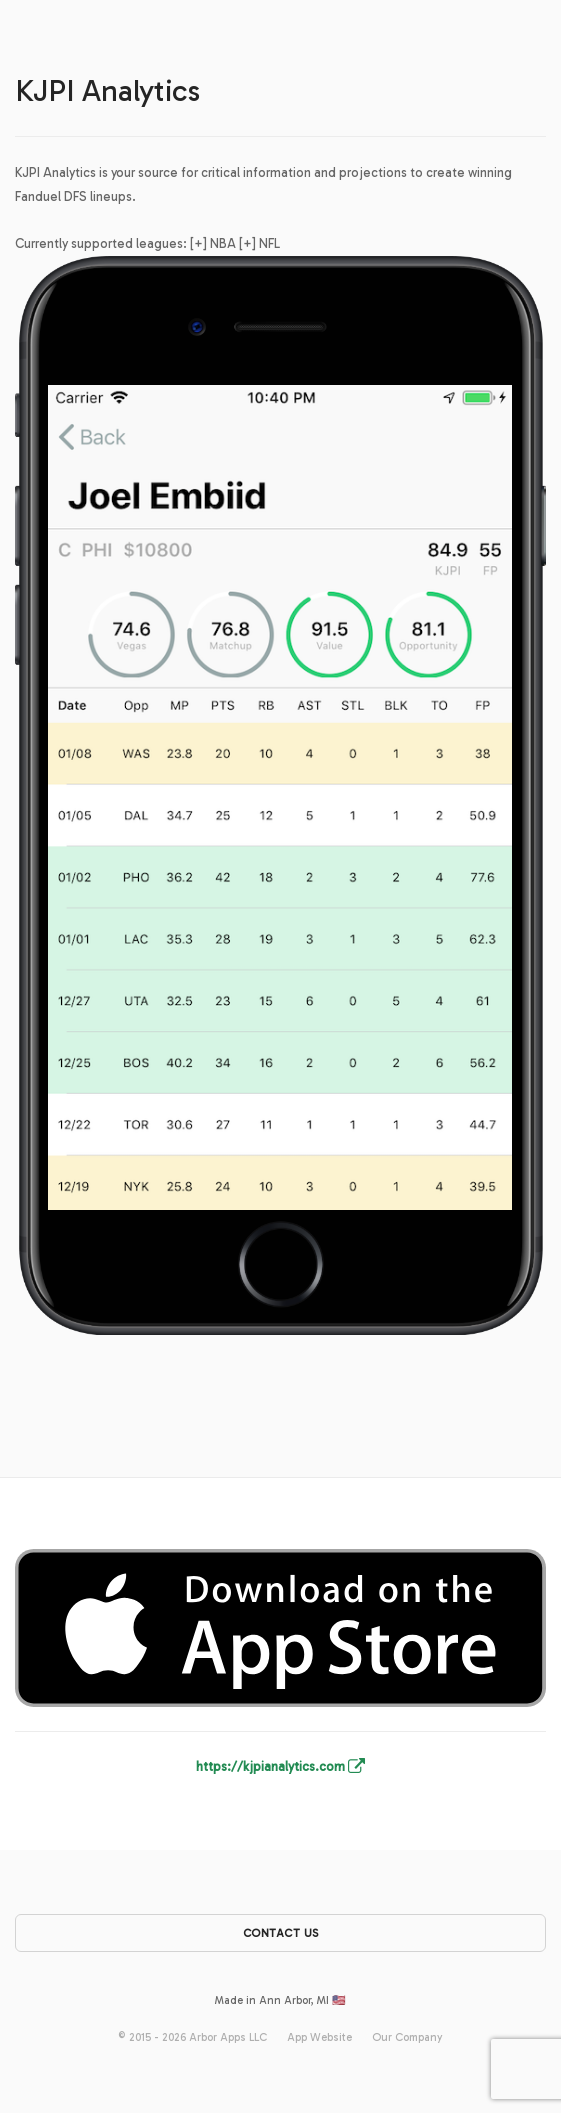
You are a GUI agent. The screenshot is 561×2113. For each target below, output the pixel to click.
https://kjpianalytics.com (280, 1766)
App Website (319, 2037)
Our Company (407, 2037)
